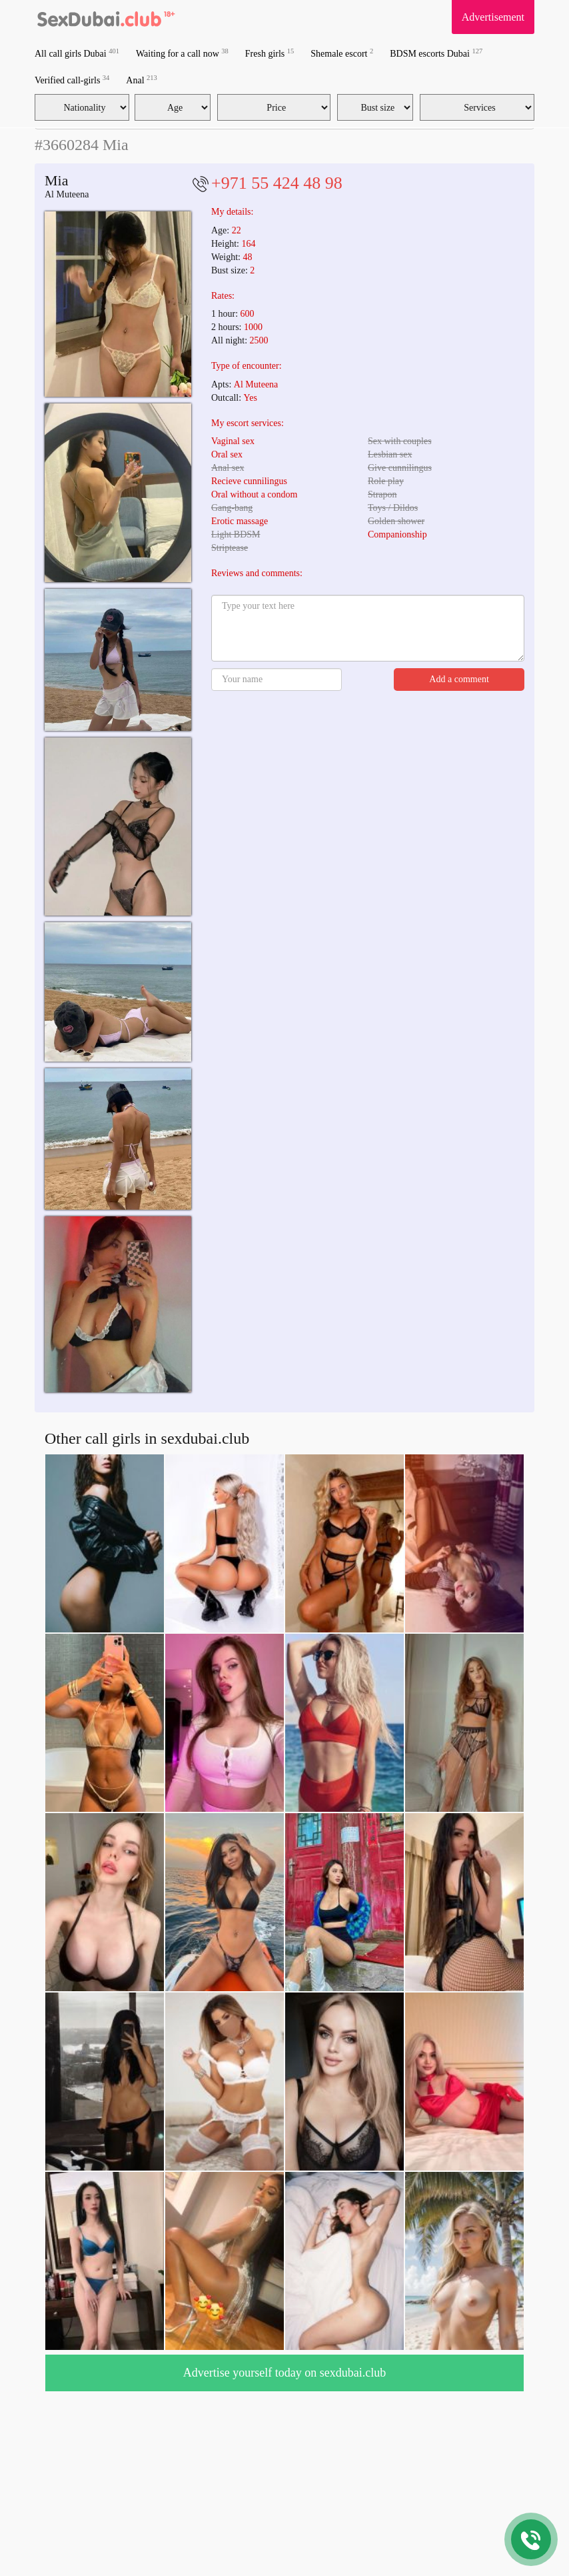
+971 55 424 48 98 (276, 183)
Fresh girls (269, 53)
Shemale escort (341, 53)
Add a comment (458, 679)
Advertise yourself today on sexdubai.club (284, 2372)
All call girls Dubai (77, 53)
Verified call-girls (72, 79)
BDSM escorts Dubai (436, 53)
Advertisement (493, 17)
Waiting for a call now (182, 53)
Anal (141, 79)
